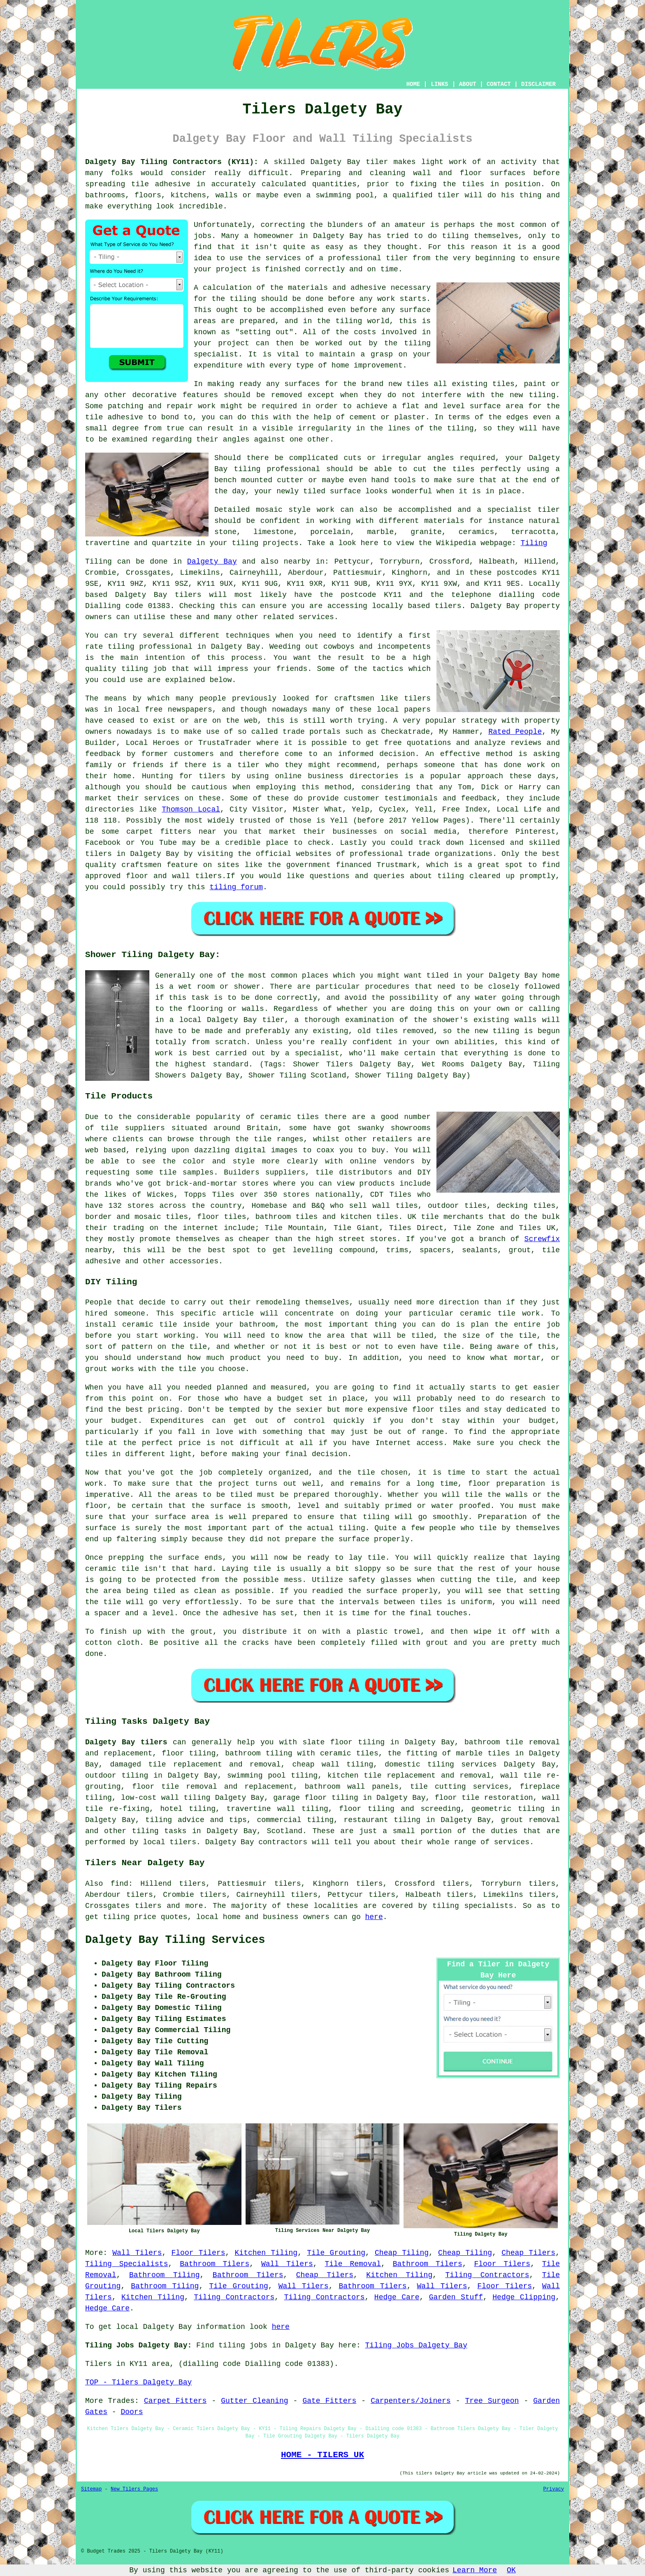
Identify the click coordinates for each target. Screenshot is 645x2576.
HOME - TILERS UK (322, 2455)
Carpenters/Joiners (410, 2401)
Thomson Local (191, 809)
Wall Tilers (137, 2253)
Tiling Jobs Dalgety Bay (416, 2345)
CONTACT (499, 84)
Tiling (534, 543)
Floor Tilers (198, 2253)
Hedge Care (397, 2297)
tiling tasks (159, 1831)
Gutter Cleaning (254, 2401)
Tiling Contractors (487, 2275)
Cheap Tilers (528, 2253)
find (119, 1884)
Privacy (553, 2489)
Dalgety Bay (212, 561)
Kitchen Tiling (266, 2253)
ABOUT (467, 84)
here (374, 1917)
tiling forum (236, 887)
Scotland (284, 1831)
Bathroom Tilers (214, 2264)
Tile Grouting (336, 2253)
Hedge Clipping (523, 2297)
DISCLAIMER (538, 84)
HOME (413, 84)
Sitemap (91, 2489)
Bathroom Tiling (164, 2275)
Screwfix (542, 1239)
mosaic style (283, 510)
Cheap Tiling (402, 2253)
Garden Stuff (456, 2297)
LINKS (439, 84)
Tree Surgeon (492, 2401)
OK (511, 2570)
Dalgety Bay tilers (126, 1742)
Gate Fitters (329, 2401)
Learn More (474, 2570)
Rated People (515, 732)
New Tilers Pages (134, 2489)
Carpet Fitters (175, 2401)
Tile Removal (353, 2264)
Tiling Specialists (126, 2264)
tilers (188, 595)
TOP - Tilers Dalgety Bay (138, 2382)
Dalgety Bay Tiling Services (175, 1940)
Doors (132, 2412)
